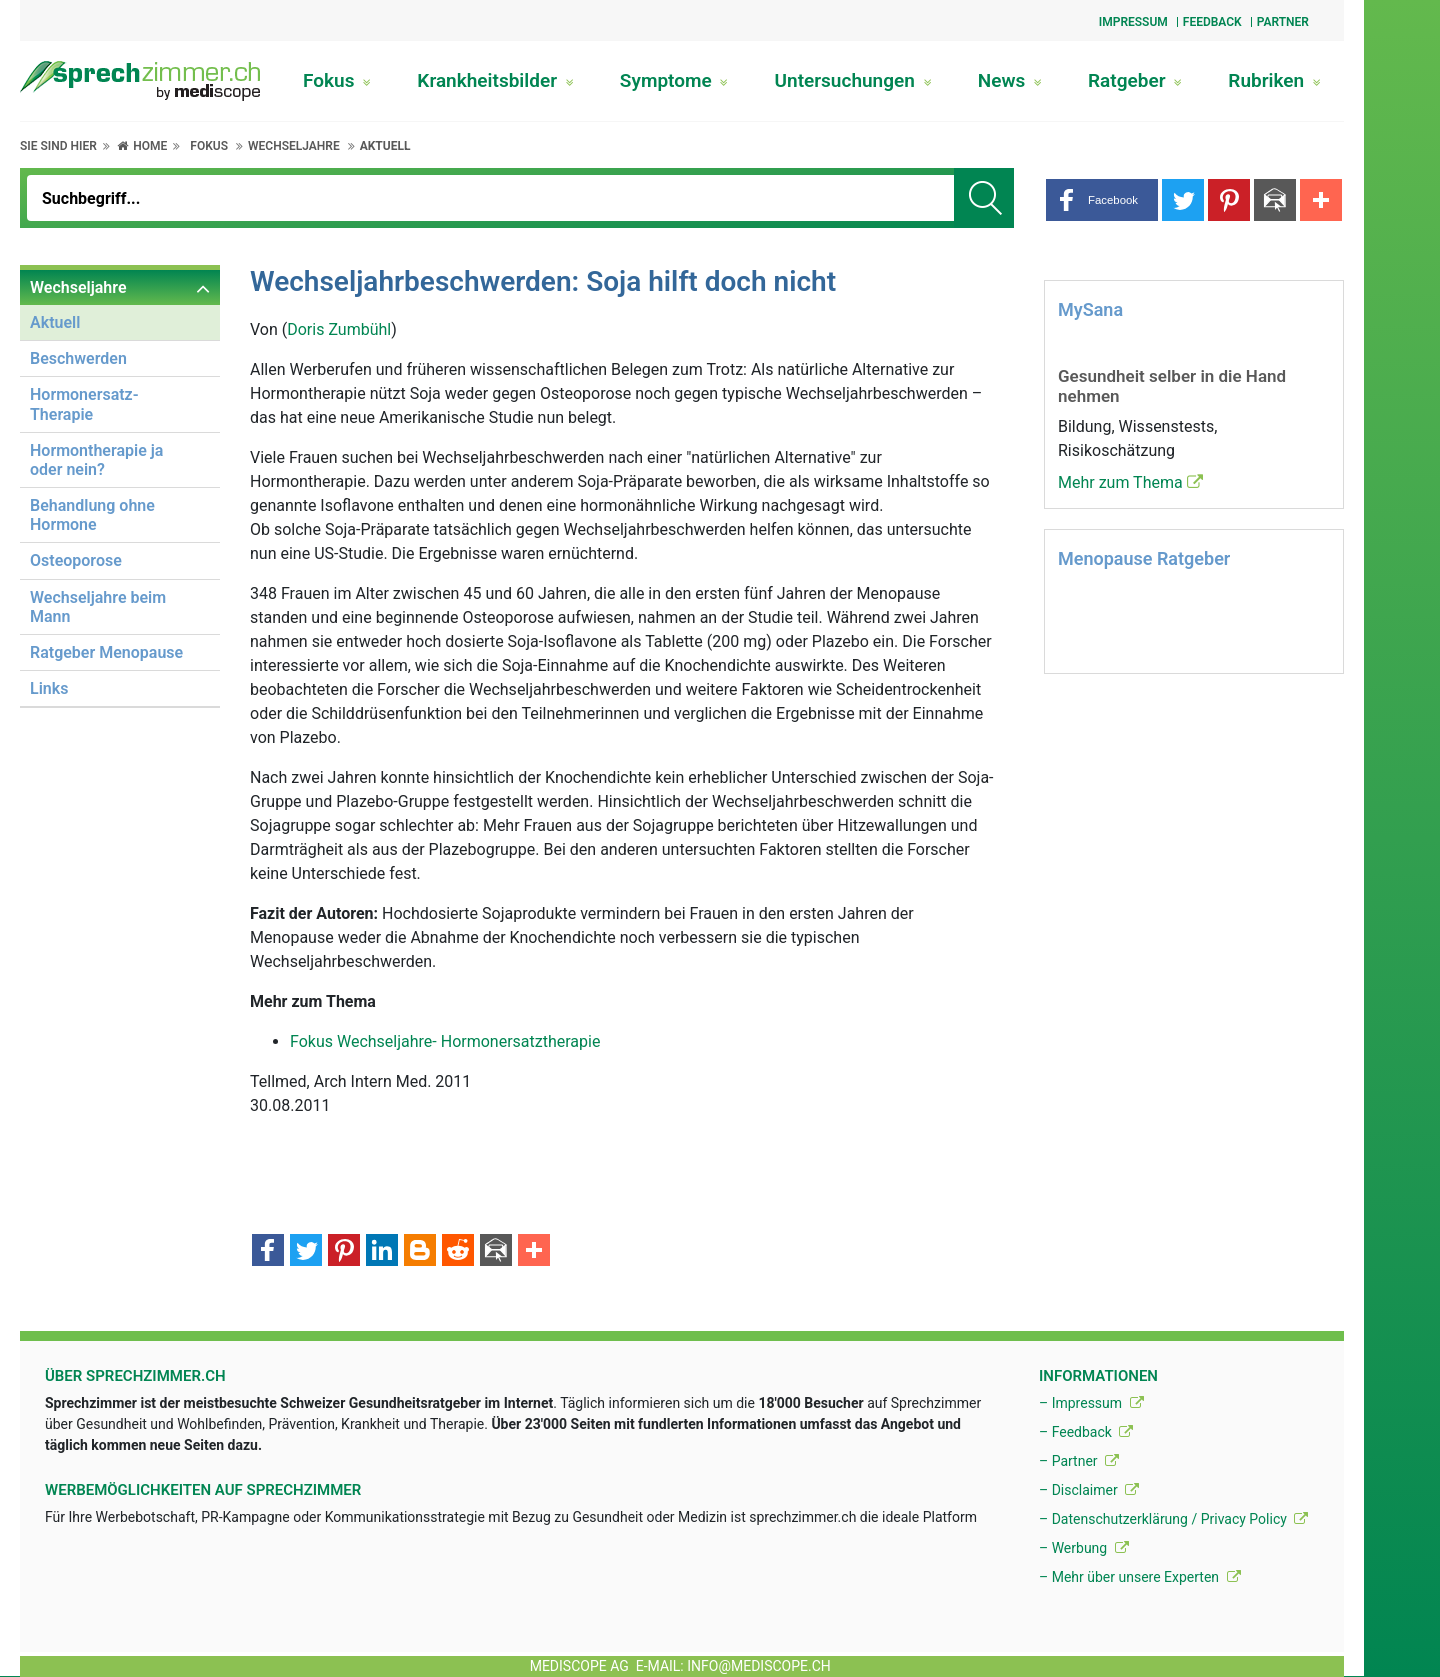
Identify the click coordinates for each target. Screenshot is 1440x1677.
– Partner (1079, 1461)
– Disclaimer (1089, 1490)
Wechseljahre (294, 146)
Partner (1283, 22)
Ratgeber (1135, 80)
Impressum (1133, 22)
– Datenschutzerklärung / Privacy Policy (1173, 1519)
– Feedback (1086, 1432)
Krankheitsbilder (495, 80)
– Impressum (1091, 1403)
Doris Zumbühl (339, 329)
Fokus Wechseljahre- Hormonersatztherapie (445, 1041)
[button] (1102, 200)
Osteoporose (76, 560)
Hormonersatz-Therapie (84, 404)
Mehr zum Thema (1130, 482)
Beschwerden (78, 358)
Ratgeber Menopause (106, 652)
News (1010, 80)
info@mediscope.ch (759, 1666)
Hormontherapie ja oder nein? (96, 460)
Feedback (1212, 22)
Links (49, 688)
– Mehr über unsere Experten (1140, 1577)
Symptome (674, 80)
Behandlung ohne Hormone (92, 515)
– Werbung (1084, 1548)
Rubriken (1274, 80)
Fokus (337, 80)
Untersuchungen (853, 80)
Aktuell (385, 146)
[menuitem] (120, 489)
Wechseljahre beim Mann (98, 607)
